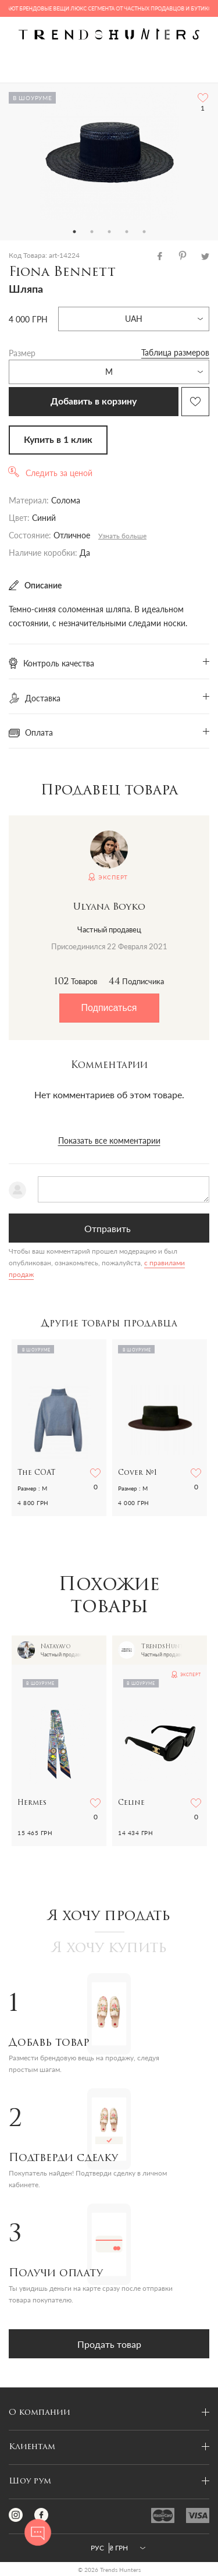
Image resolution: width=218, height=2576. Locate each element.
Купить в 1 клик (58, 440)
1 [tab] (74, 231)
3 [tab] (109, 231)
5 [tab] (144, 231)
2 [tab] (92, 231)
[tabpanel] (109, 153)
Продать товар (109, 2344)
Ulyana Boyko (109, 907)
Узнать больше (122, 535)
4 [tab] (127, 231)
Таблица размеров (175, 352)
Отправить (107, 1228)
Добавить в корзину (94, 401)
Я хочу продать (109, 1917)
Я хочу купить (109, 1949)
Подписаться (109, 1008)
